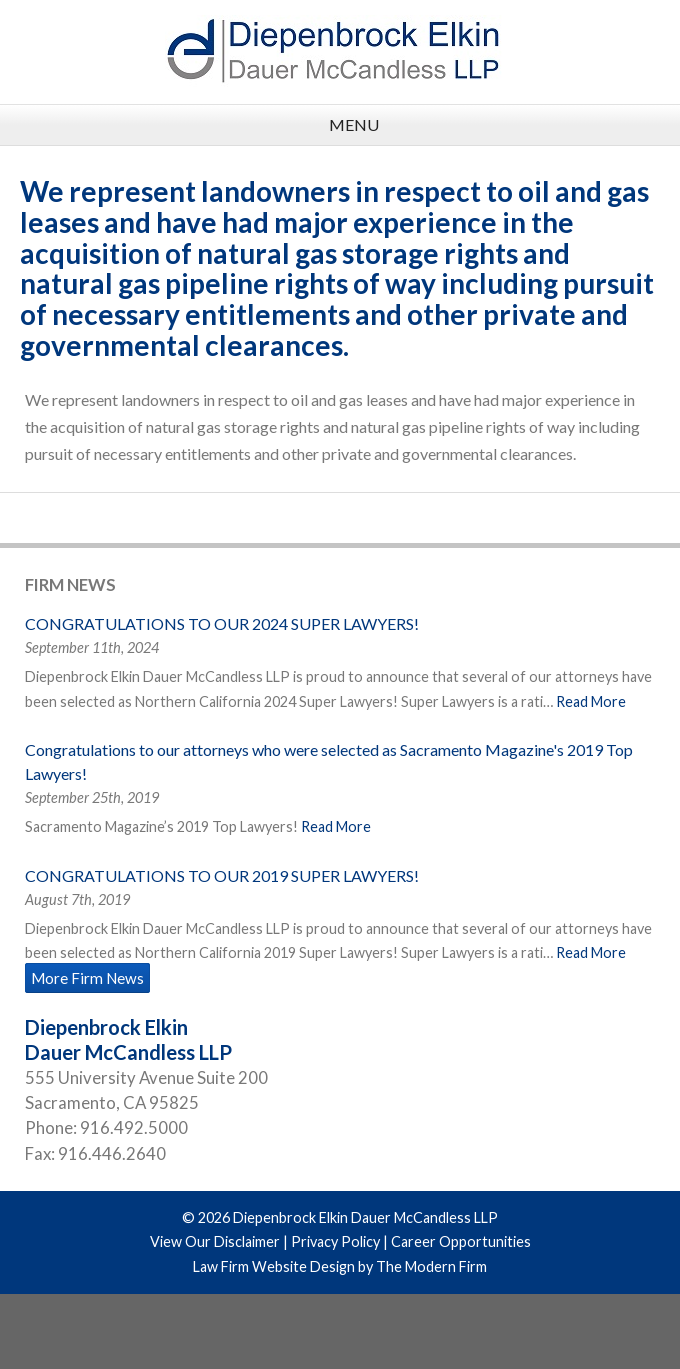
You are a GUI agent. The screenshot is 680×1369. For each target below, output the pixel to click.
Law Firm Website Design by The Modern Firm (340, 1266)
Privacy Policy (335, 1241)
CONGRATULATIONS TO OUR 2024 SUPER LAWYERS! (222, 623)
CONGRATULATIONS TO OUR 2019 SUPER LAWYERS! (222, 875)
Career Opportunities (461, 1241)
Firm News (70, 584)
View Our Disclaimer (215, 1241)
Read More (591, 701)
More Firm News (87, 978)
